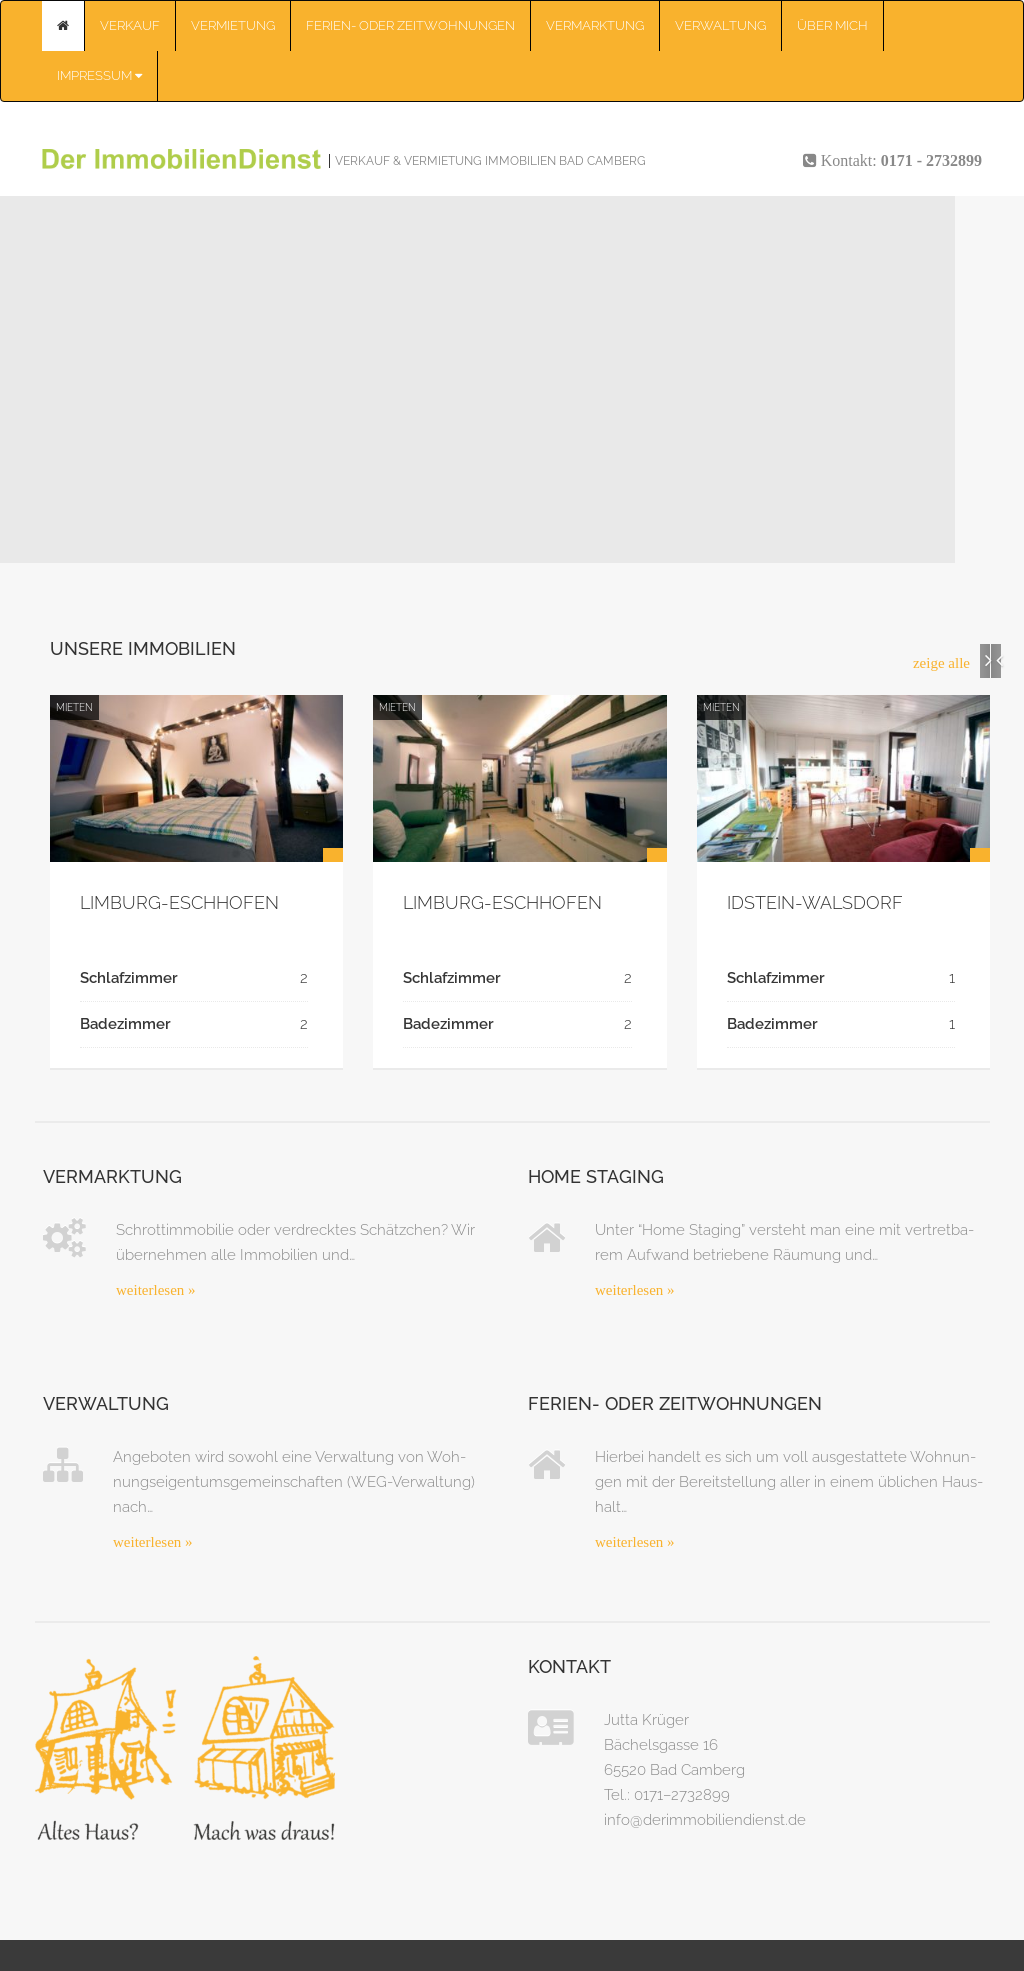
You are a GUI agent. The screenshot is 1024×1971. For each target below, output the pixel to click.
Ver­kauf (130, 25)
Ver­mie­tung (233, 25)
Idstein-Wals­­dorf (815, 902)
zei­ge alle (941, 663)
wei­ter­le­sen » (156, 1290)
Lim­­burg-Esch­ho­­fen (179, 902)
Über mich (832, 25)
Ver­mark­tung (595, 25)
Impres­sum (99, 75)
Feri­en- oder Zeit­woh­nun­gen (410, 25)
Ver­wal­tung (720, 25)
